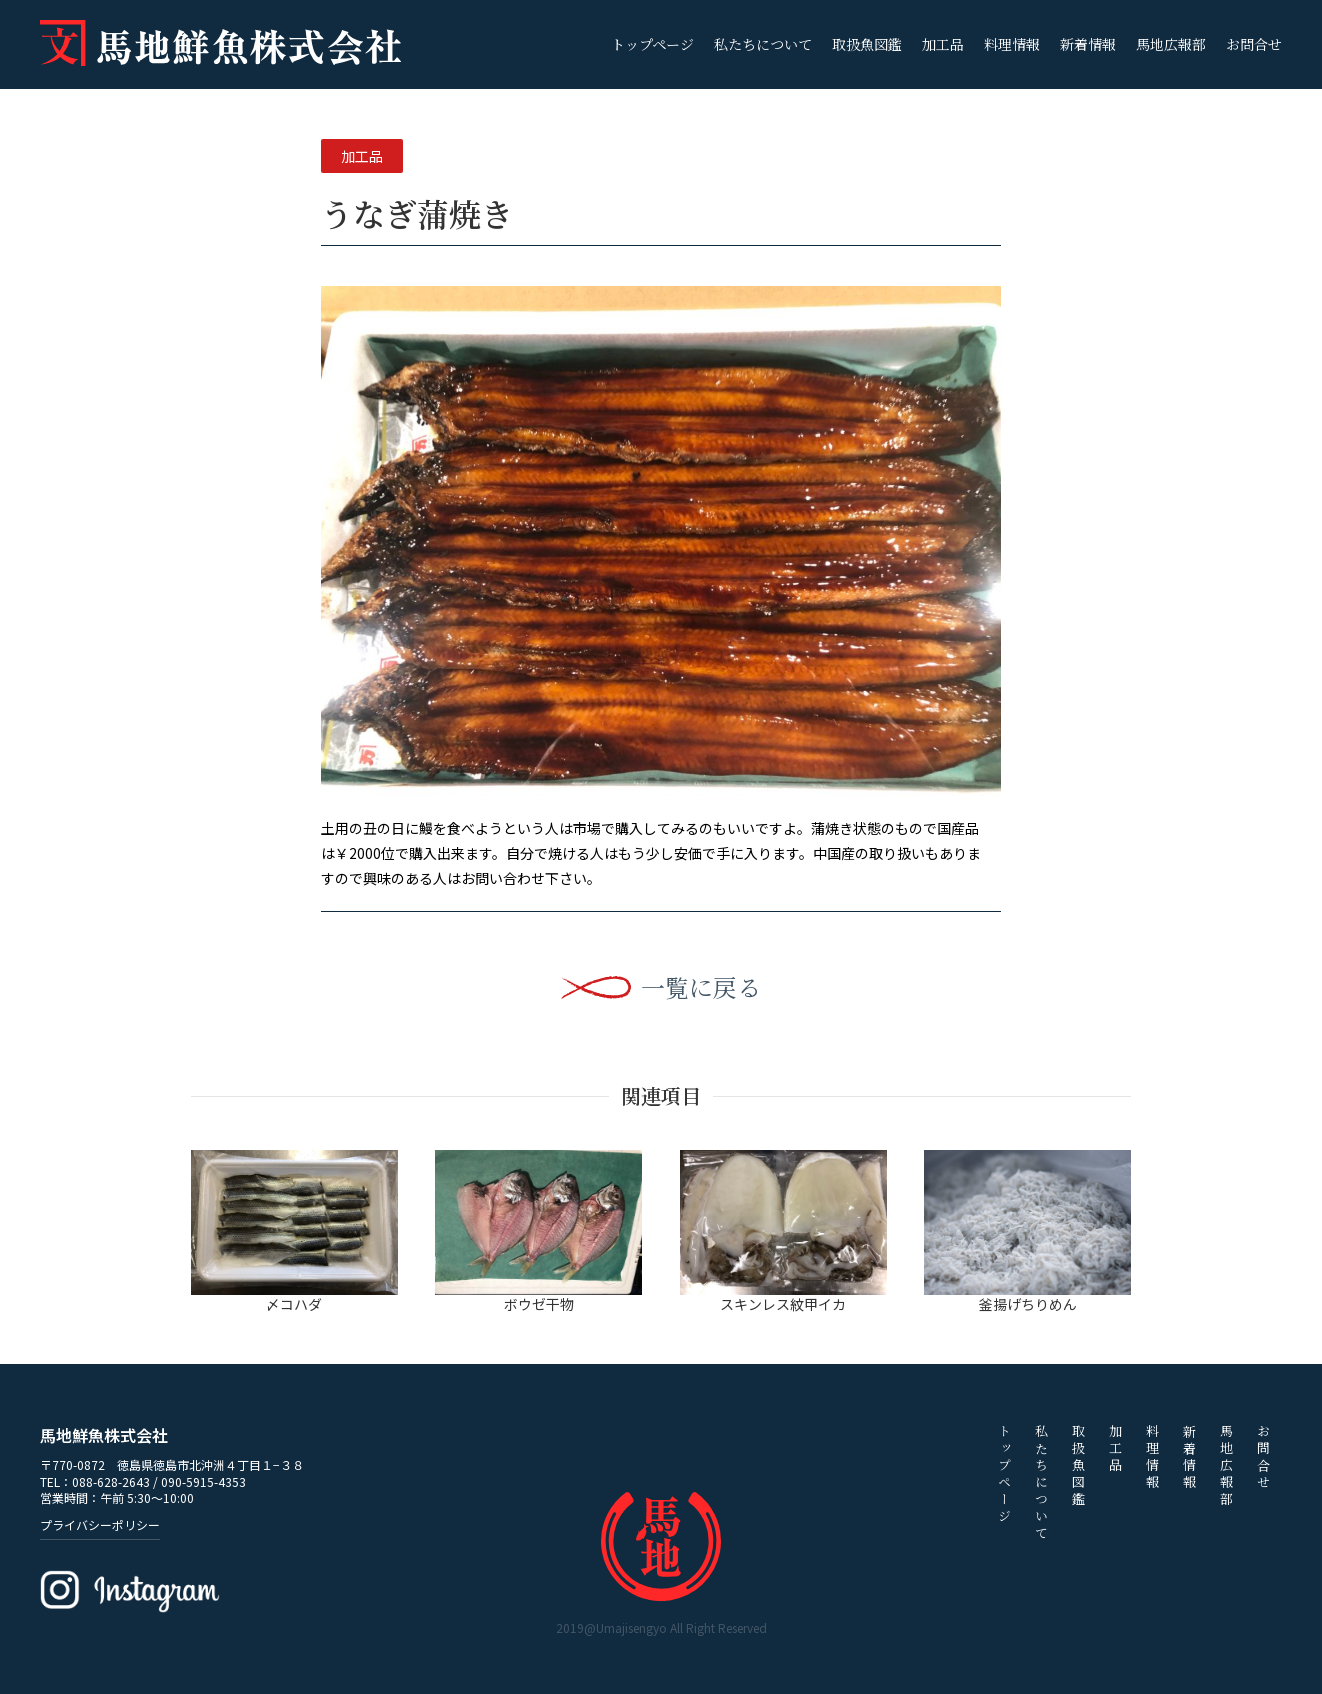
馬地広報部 (1171, 44)
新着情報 (1088, 44)
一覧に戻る (701, 987)
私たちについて (763, 44)
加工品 (943, 44)
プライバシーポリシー (100, 1524)
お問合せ (1254, 44)
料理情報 (1012, 44)
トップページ (652, 44)
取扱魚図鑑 (867, 44)
